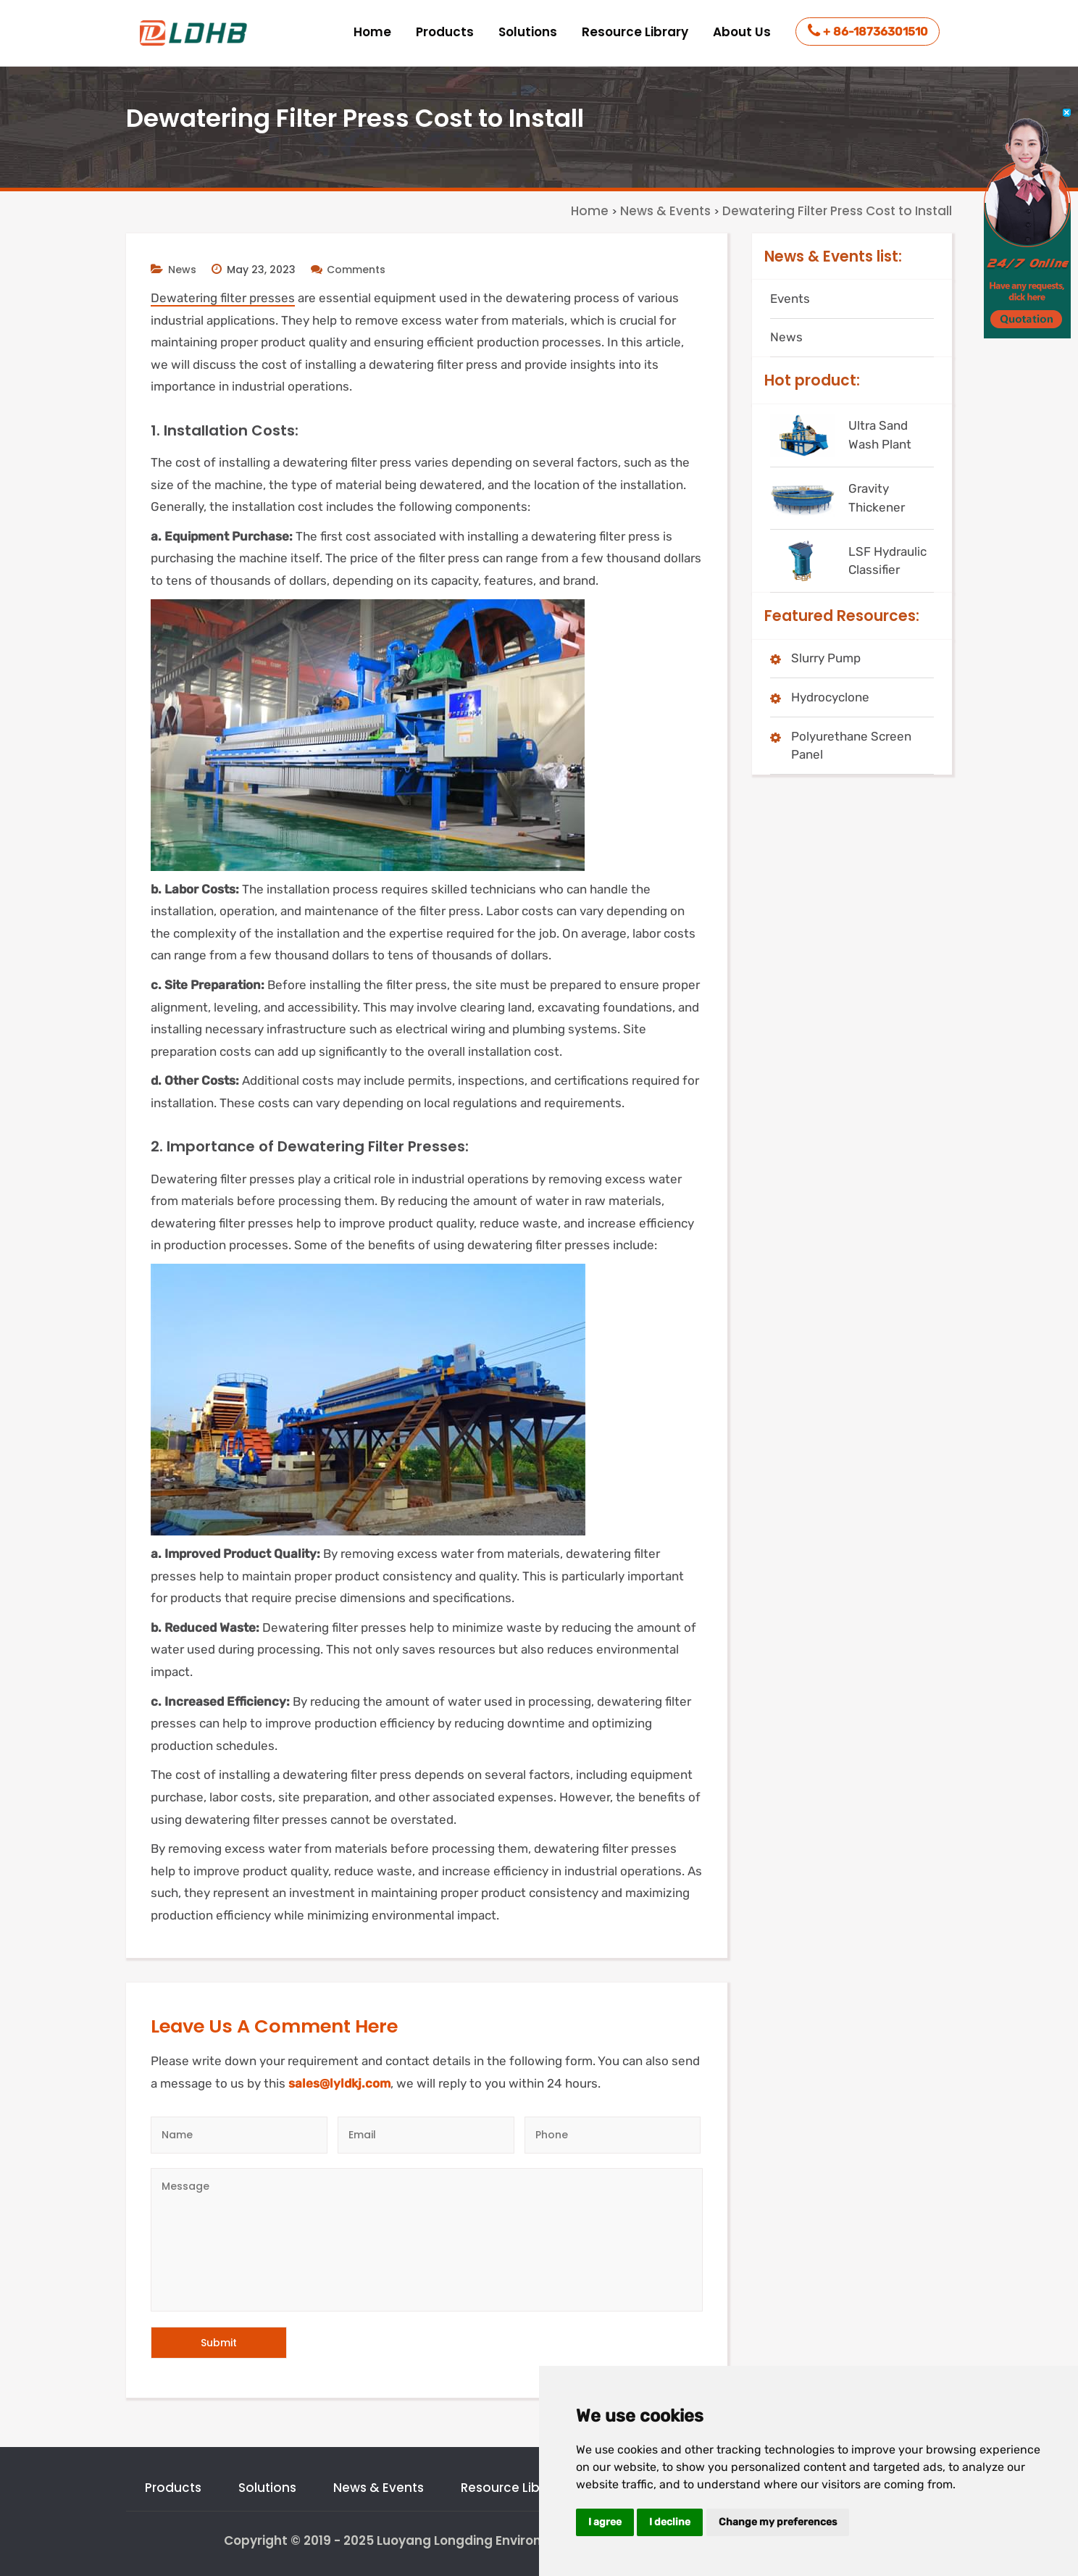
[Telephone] (613, 2135)
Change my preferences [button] (778, 2522)
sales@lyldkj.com (339, 2083)
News (182, 269)
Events (790, 298)
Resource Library (635, 32)
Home (372, 32)
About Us (742, 32)
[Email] (426, 2135)
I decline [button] (669, 2522)
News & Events (378, 2487)
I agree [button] (605, 2522)
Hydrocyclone (830, 697)
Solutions (527, 32)
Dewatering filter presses (223, 298)
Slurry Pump (826, 658)
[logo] (195, 33)
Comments (348, 269)
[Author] (239, 2135)
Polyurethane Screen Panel (851, 745)
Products (445, 32)
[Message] (427, 2240)
